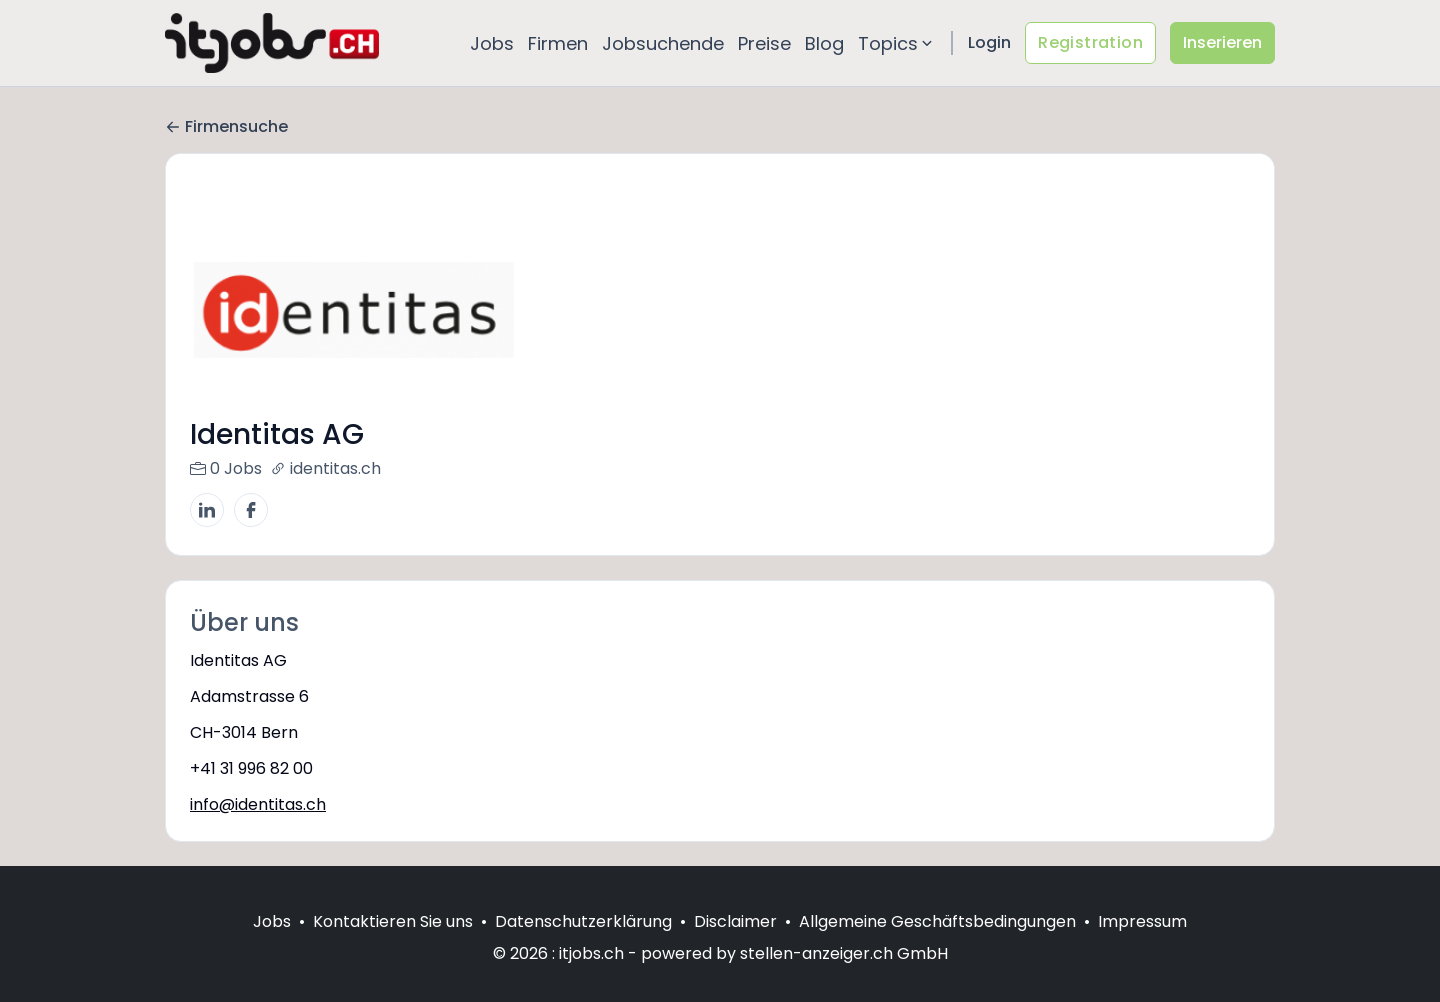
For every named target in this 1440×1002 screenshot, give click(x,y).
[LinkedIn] (207, 510)
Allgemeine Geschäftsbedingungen (937, 945)
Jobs (492, 43)
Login (989, 42)
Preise (764, 43)
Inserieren (1222, 42)
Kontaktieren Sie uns (393, 945)
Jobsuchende (663, 43)
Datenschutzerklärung (583, 945)
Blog (824, 43)
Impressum (1142, 945)
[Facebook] (251, 510)
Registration (1090, 42)
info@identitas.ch (258, 804)
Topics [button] (897, 43)
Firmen (558, 43)
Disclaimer (735, 945)
